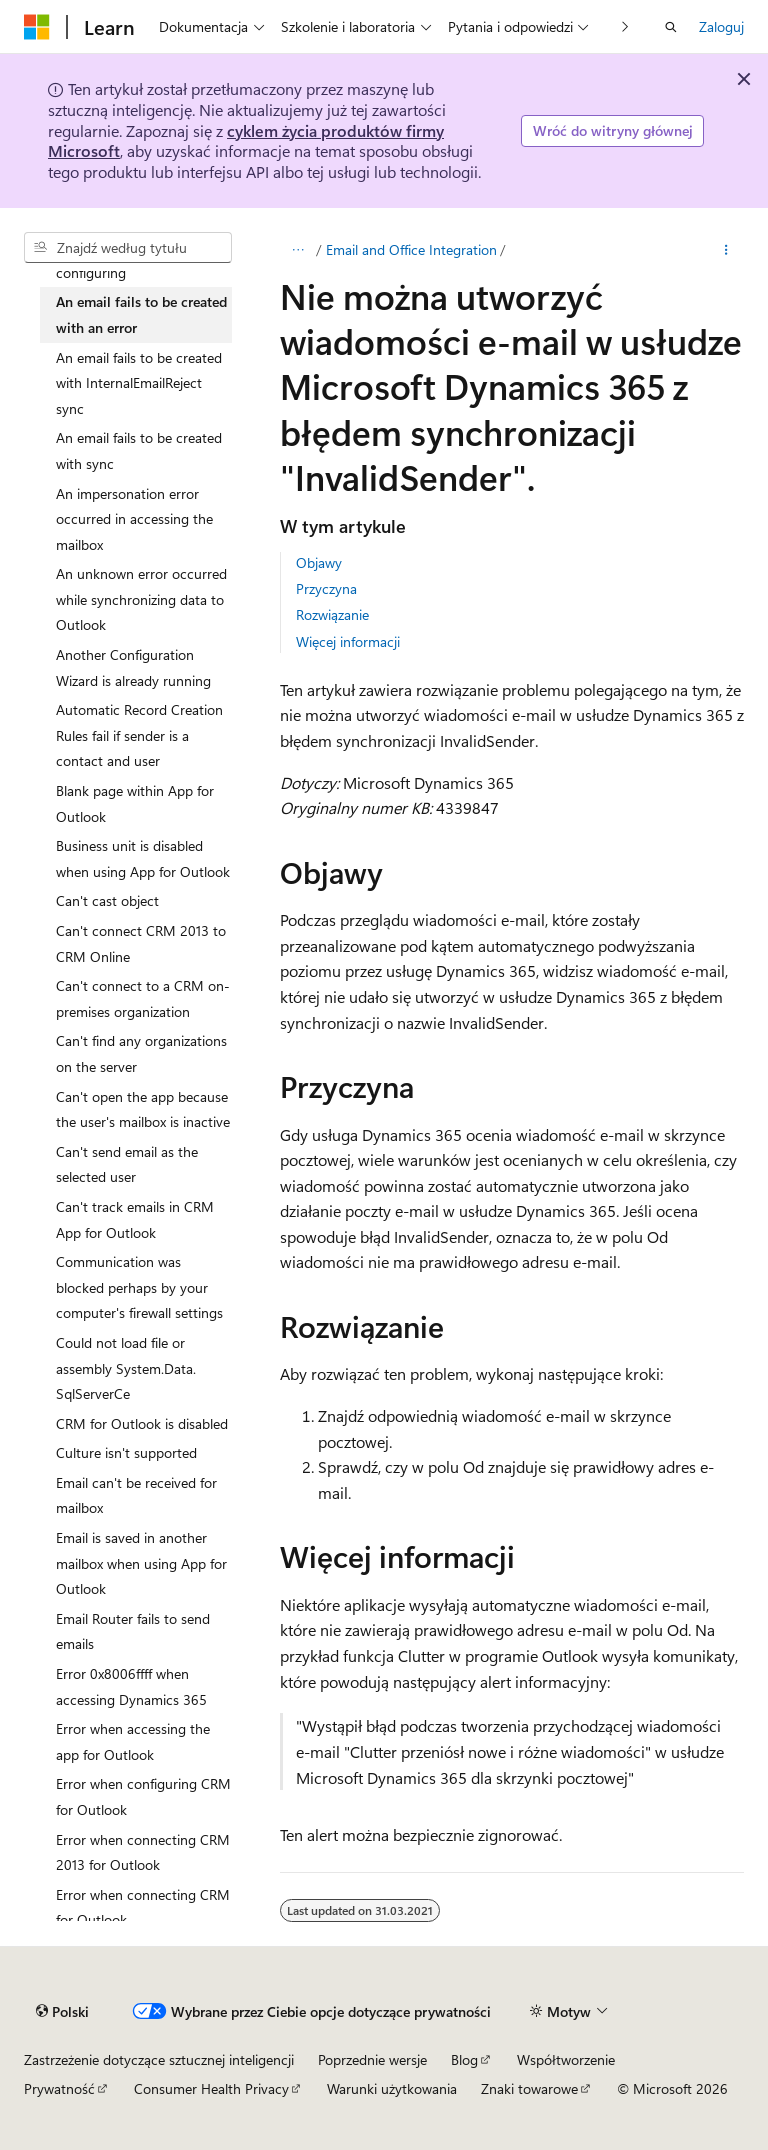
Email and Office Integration (411, 249)
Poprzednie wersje (372, 2059)
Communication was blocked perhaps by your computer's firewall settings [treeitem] (139, 1287)
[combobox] (128, 248)
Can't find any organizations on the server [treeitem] (141, 1053)
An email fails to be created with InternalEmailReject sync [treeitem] (139, 383)
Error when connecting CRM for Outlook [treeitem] (143, 1907)
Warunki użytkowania (392, 2088)
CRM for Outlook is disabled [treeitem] (142, 1423)
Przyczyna (326, 588)
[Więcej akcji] (726, 250)
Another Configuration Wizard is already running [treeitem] (133, 667)
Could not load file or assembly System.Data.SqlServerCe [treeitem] (126, 1368)
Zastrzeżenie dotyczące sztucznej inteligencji (159, 2059)
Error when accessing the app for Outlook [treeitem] (133, 1741)
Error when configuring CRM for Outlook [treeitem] (143, 1796)
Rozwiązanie (332, 614)
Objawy (319, 562)
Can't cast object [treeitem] (107, 900)
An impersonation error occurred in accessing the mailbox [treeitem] (134, 519)
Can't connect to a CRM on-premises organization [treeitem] (143, 998)
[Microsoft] (37, 27)
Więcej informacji (348, 641)
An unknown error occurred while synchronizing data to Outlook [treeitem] (141, 599)
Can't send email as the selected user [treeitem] (127, 1164)
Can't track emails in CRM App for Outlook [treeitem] (135, 1219)
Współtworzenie (566, 2059)
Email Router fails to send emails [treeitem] (133, 1631)
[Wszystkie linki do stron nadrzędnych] (297, 250)
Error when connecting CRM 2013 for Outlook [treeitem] (143, 1852)
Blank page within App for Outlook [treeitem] (135, 803)
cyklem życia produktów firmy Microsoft (246, 141)
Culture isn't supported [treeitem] (126, 1452)
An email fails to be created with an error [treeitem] (141, 314)
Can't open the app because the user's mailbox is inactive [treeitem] (143, 1109)
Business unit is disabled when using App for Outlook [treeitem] (143, 858)
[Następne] (625, 26)
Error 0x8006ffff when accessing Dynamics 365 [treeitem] (131, 1686)
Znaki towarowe (529, 2088)
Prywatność (59, 2088)
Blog (464, 2059)
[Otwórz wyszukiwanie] (671, 27)
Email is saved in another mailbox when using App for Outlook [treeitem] (141, 1563)
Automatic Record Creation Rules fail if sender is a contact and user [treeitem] (139, 735)
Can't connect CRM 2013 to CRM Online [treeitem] (141, 943)
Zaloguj (721, 26)
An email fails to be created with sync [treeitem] (139, 450)
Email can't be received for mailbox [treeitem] (136, 1495)
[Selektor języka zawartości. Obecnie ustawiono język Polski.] (62, 2011)
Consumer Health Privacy (211, 2088)
